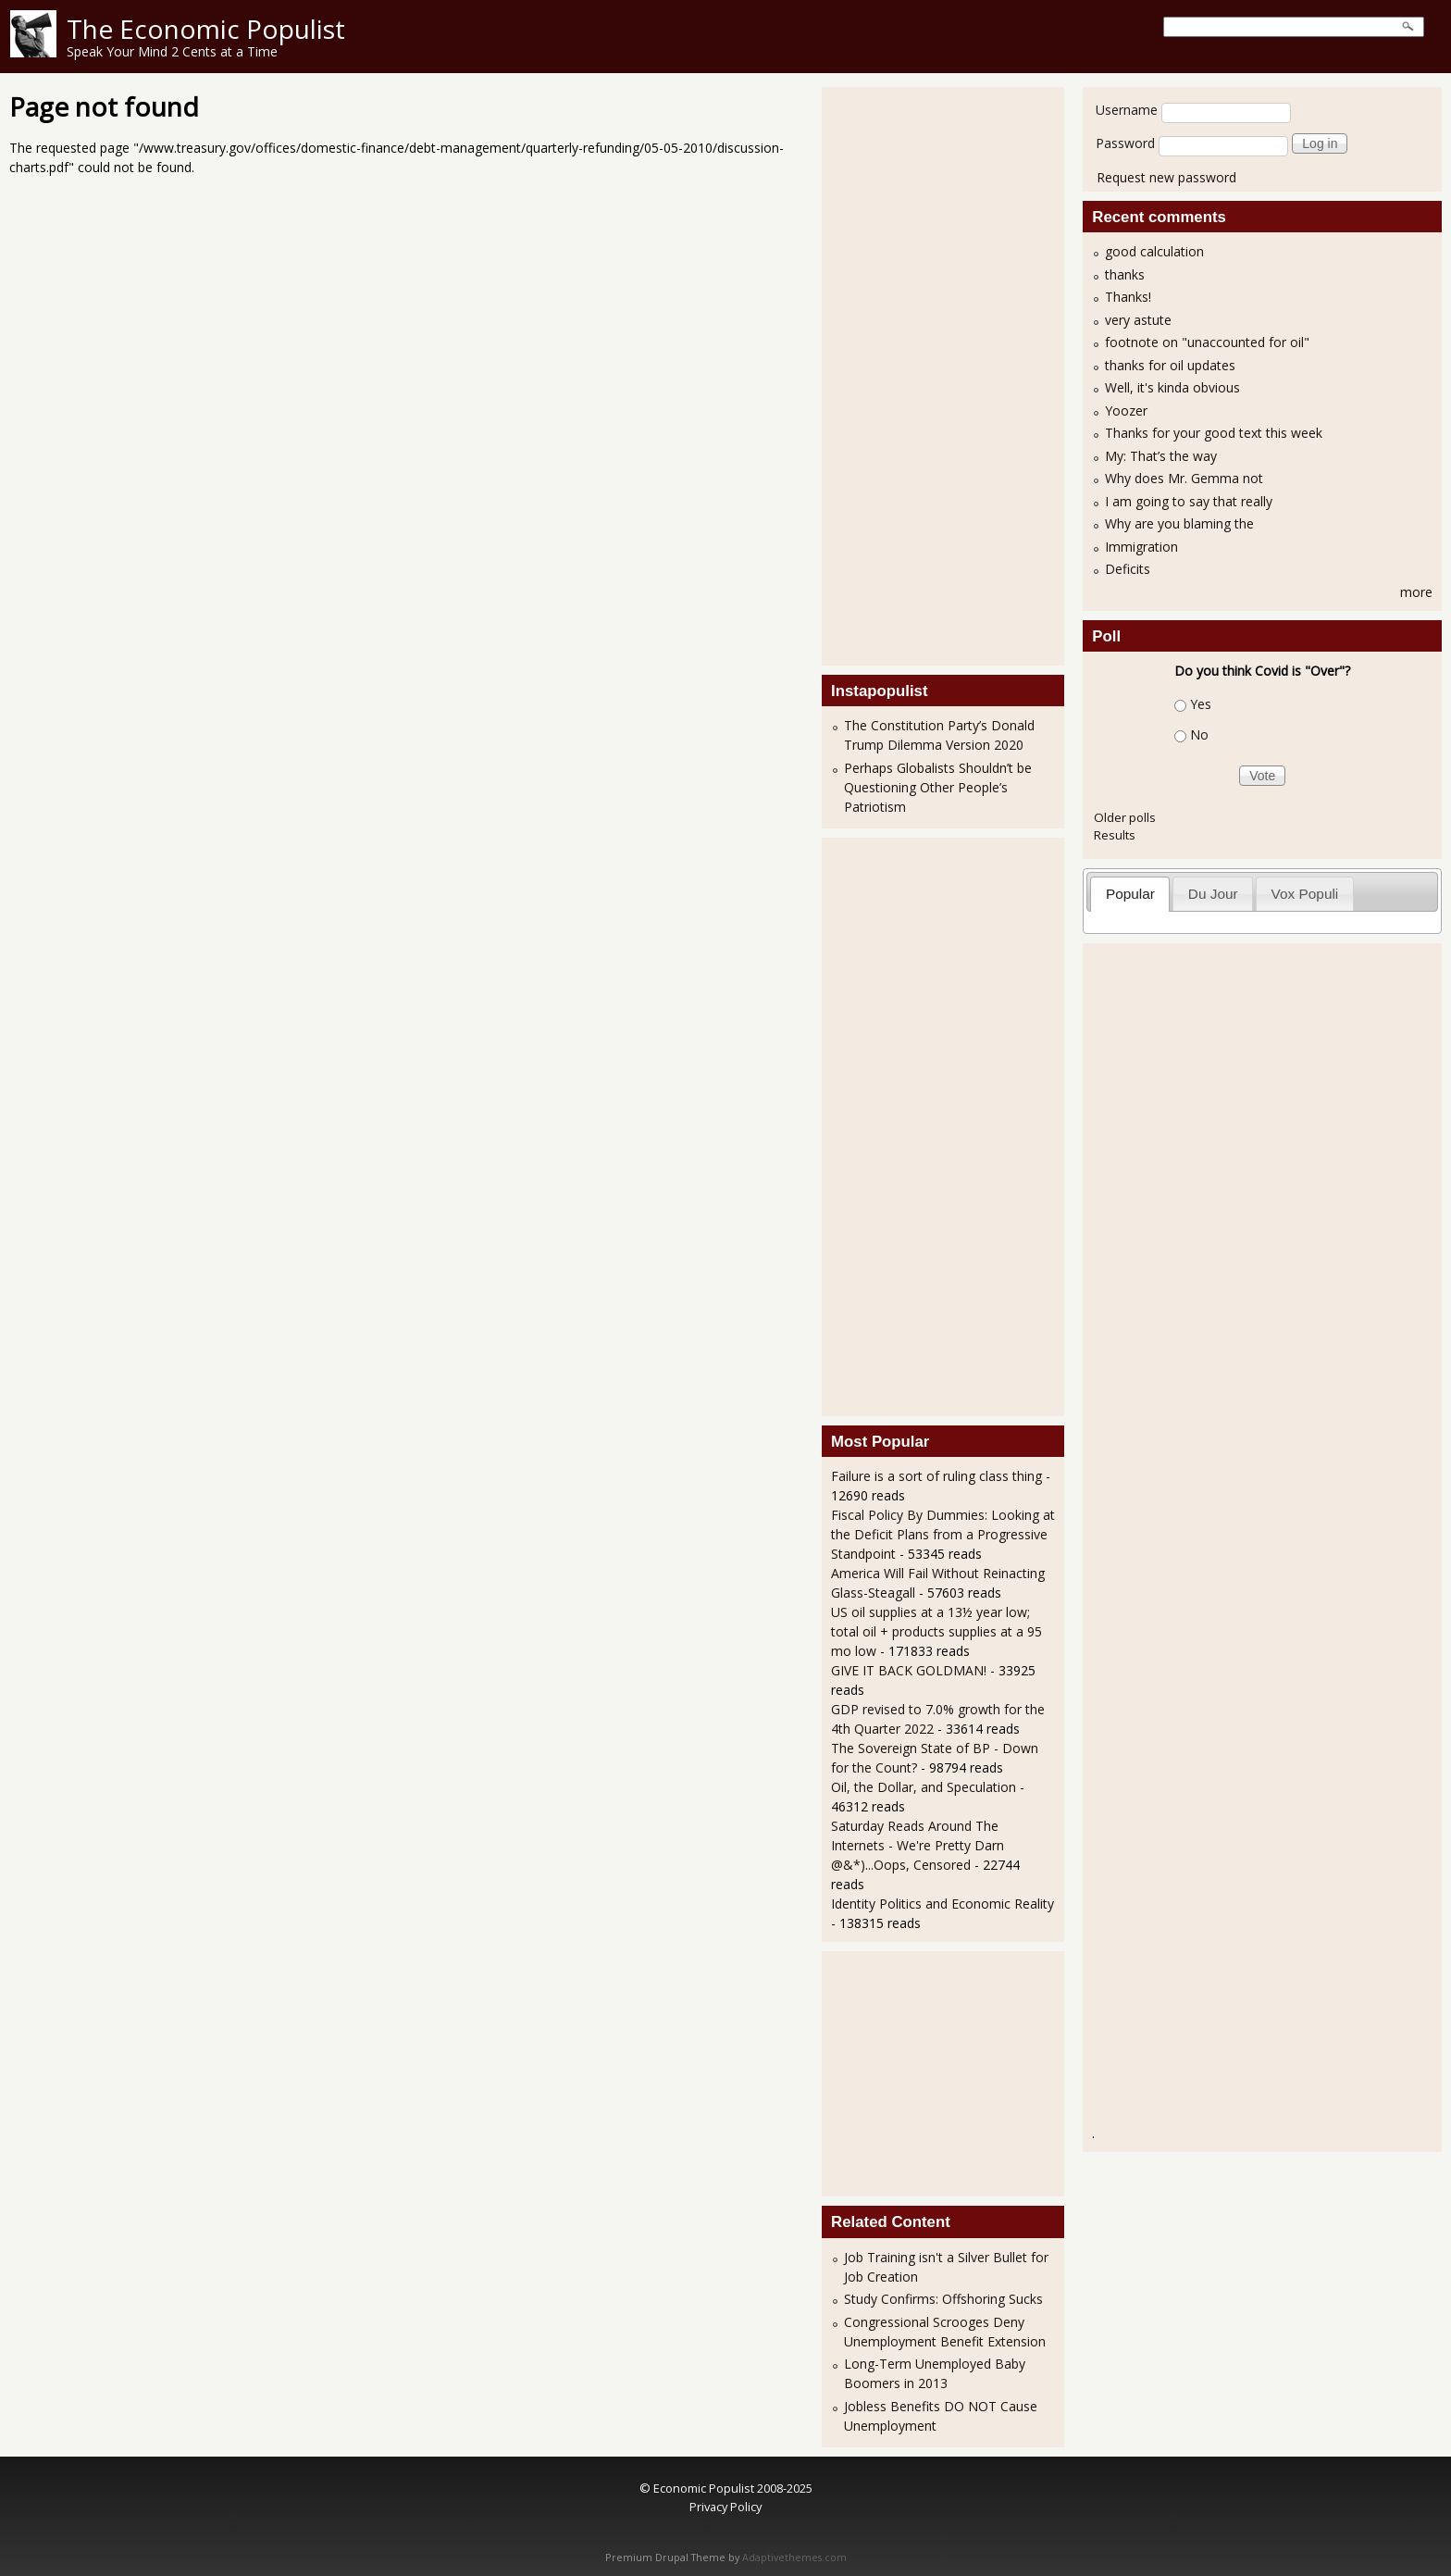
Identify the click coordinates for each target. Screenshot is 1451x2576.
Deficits (1127, 569)
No (1199, 734)
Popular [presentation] (1130, 894)
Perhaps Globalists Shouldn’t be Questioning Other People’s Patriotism (938, 787)
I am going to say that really (1188, 501)
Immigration (1141, 546)
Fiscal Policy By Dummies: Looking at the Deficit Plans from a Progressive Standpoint (943, 1534)
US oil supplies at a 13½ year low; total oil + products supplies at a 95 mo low (936, 1631)
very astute (1138, 320)
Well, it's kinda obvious (1172, 387)
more (1416, 592)
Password (1125, 143)
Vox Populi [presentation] (1305, 894)
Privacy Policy (725, 2506)
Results (1114, 835)
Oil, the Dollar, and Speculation (923, 1787)
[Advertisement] (905, 374)
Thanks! (1128, 296)
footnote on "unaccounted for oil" (1207, 342)
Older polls (1125, 817)
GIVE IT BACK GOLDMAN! (908, 1670)
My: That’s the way (1161, 456)
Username (1127, 109)
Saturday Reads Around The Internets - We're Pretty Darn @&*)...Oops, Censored (917, 1845)
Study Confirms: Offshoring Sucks (943, 2299)
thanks (1125, 274)
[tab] (1130, 894)
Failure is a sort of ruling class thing (936, 1476)
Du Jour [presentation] (1213, 894)
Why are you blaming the (1179, 523)
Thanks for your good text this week (1213, 433)
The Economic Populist (206, 28)
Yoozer (1126, 410)
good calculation (1154, 251)
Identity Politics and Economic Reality (942, 1903)
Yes (1200, 704)
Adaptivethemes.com (794, 2557)
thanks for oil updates (1170, 365)
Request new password (1166, 177)
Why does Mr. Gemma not (1184, 478)
